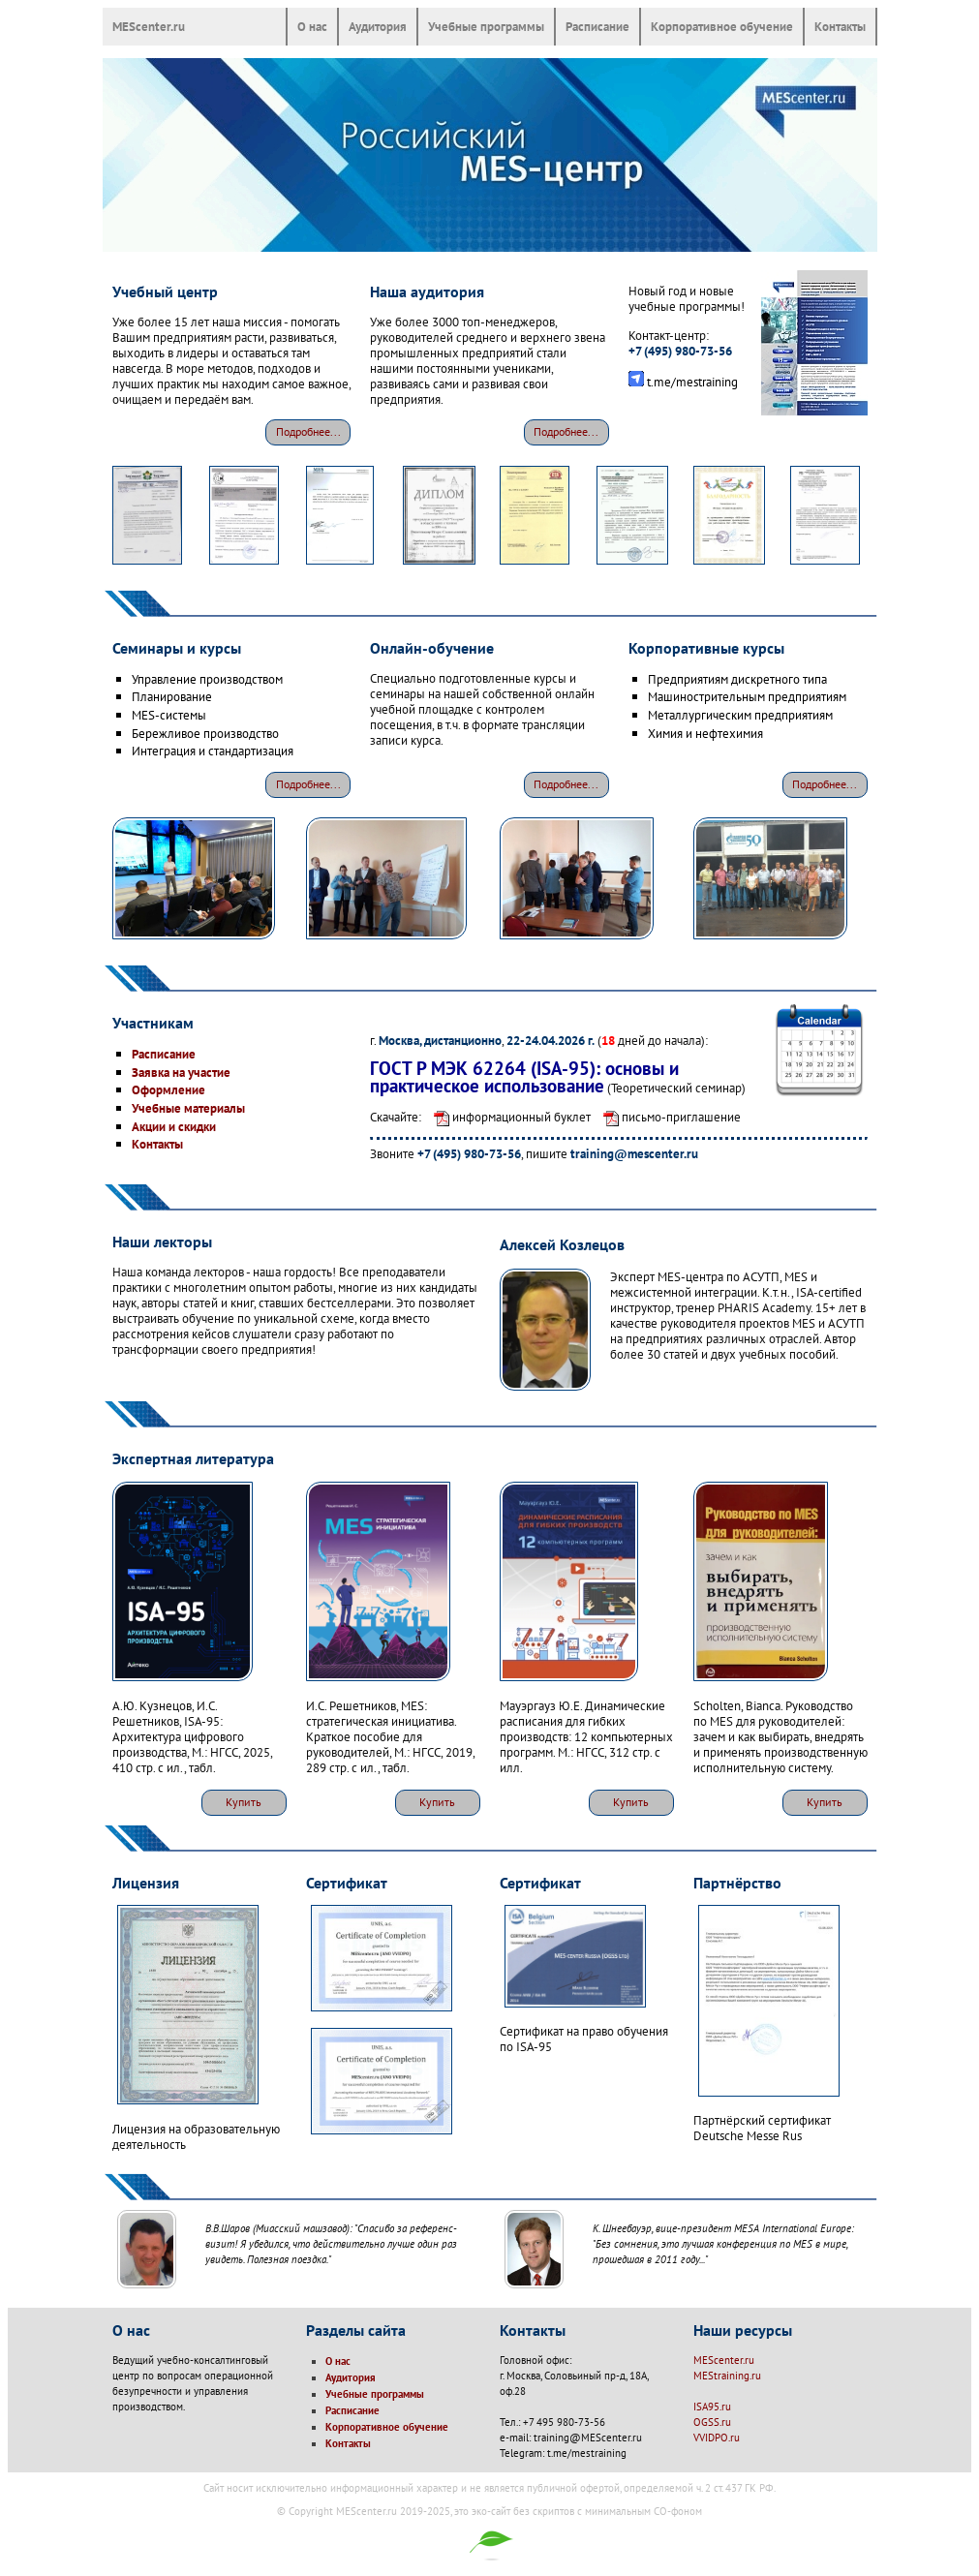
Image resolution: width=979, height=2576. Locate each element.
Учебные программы (486, 26)
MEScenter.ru (148, 26)
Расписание (597, 26)
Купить (243, 1801)
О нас (312, 26)
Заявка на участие (181, 1072)
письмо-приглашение (667, 1116)
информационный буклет (507, 1116)
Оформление (168, 1089)
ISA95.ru (712, 2406)
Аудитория (378, 26)
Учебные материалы (188, 1108)
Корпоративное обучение (722, 26)
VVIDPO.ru (716, 2437)
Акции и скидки (174, 1126)
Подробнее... (308, 431)
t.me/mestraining (692, 381)
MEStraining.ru (727, 2375)
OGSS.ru (712, 2422)
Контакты (840, 26)
